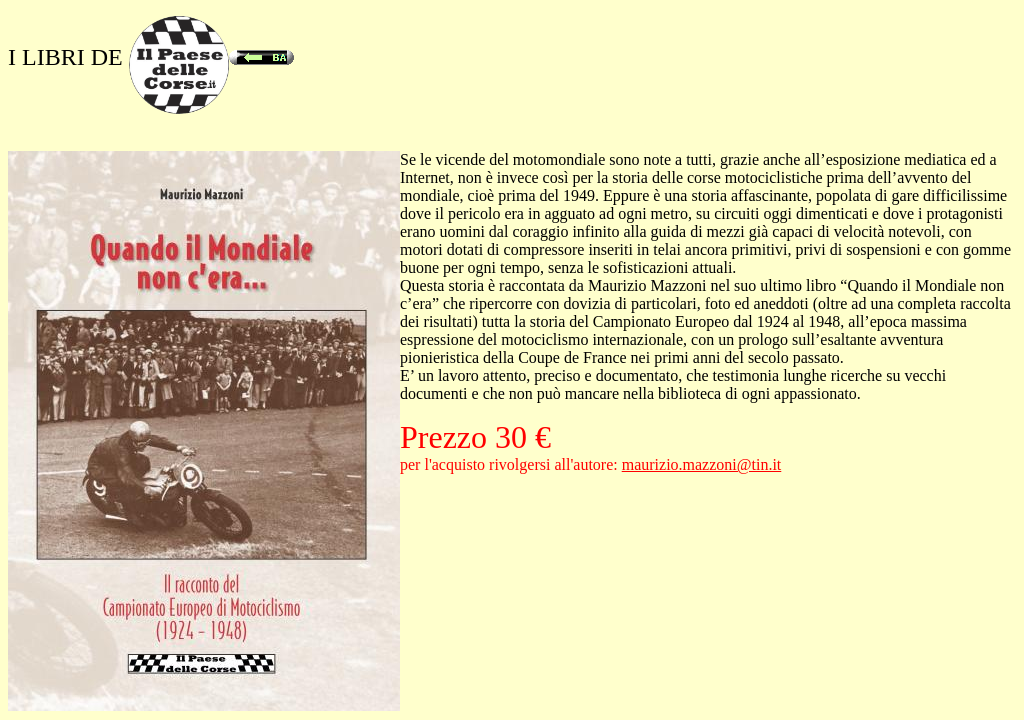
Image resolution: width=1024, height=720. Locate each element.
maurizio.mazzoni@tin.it (702, 464)
